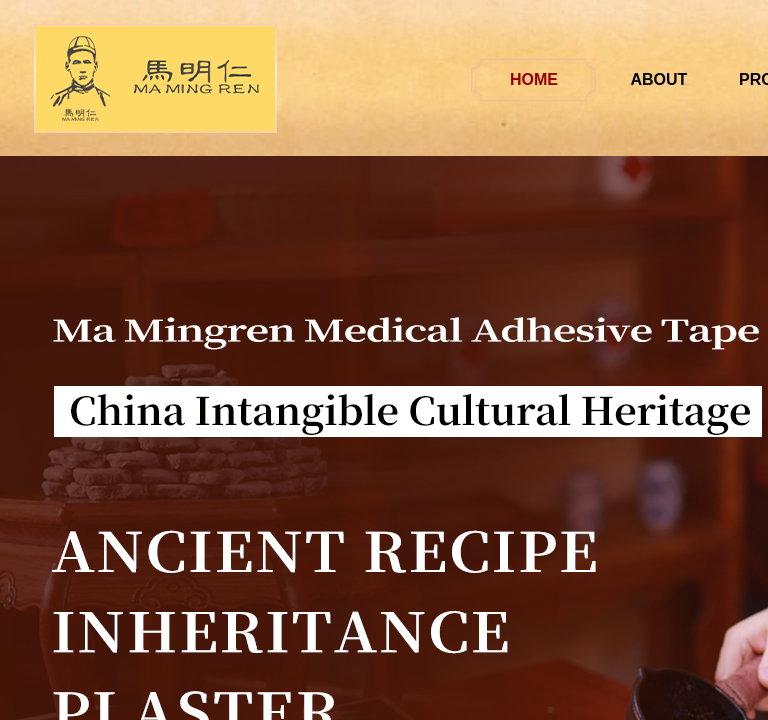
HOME (553, 79)
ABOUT (678, 79)
